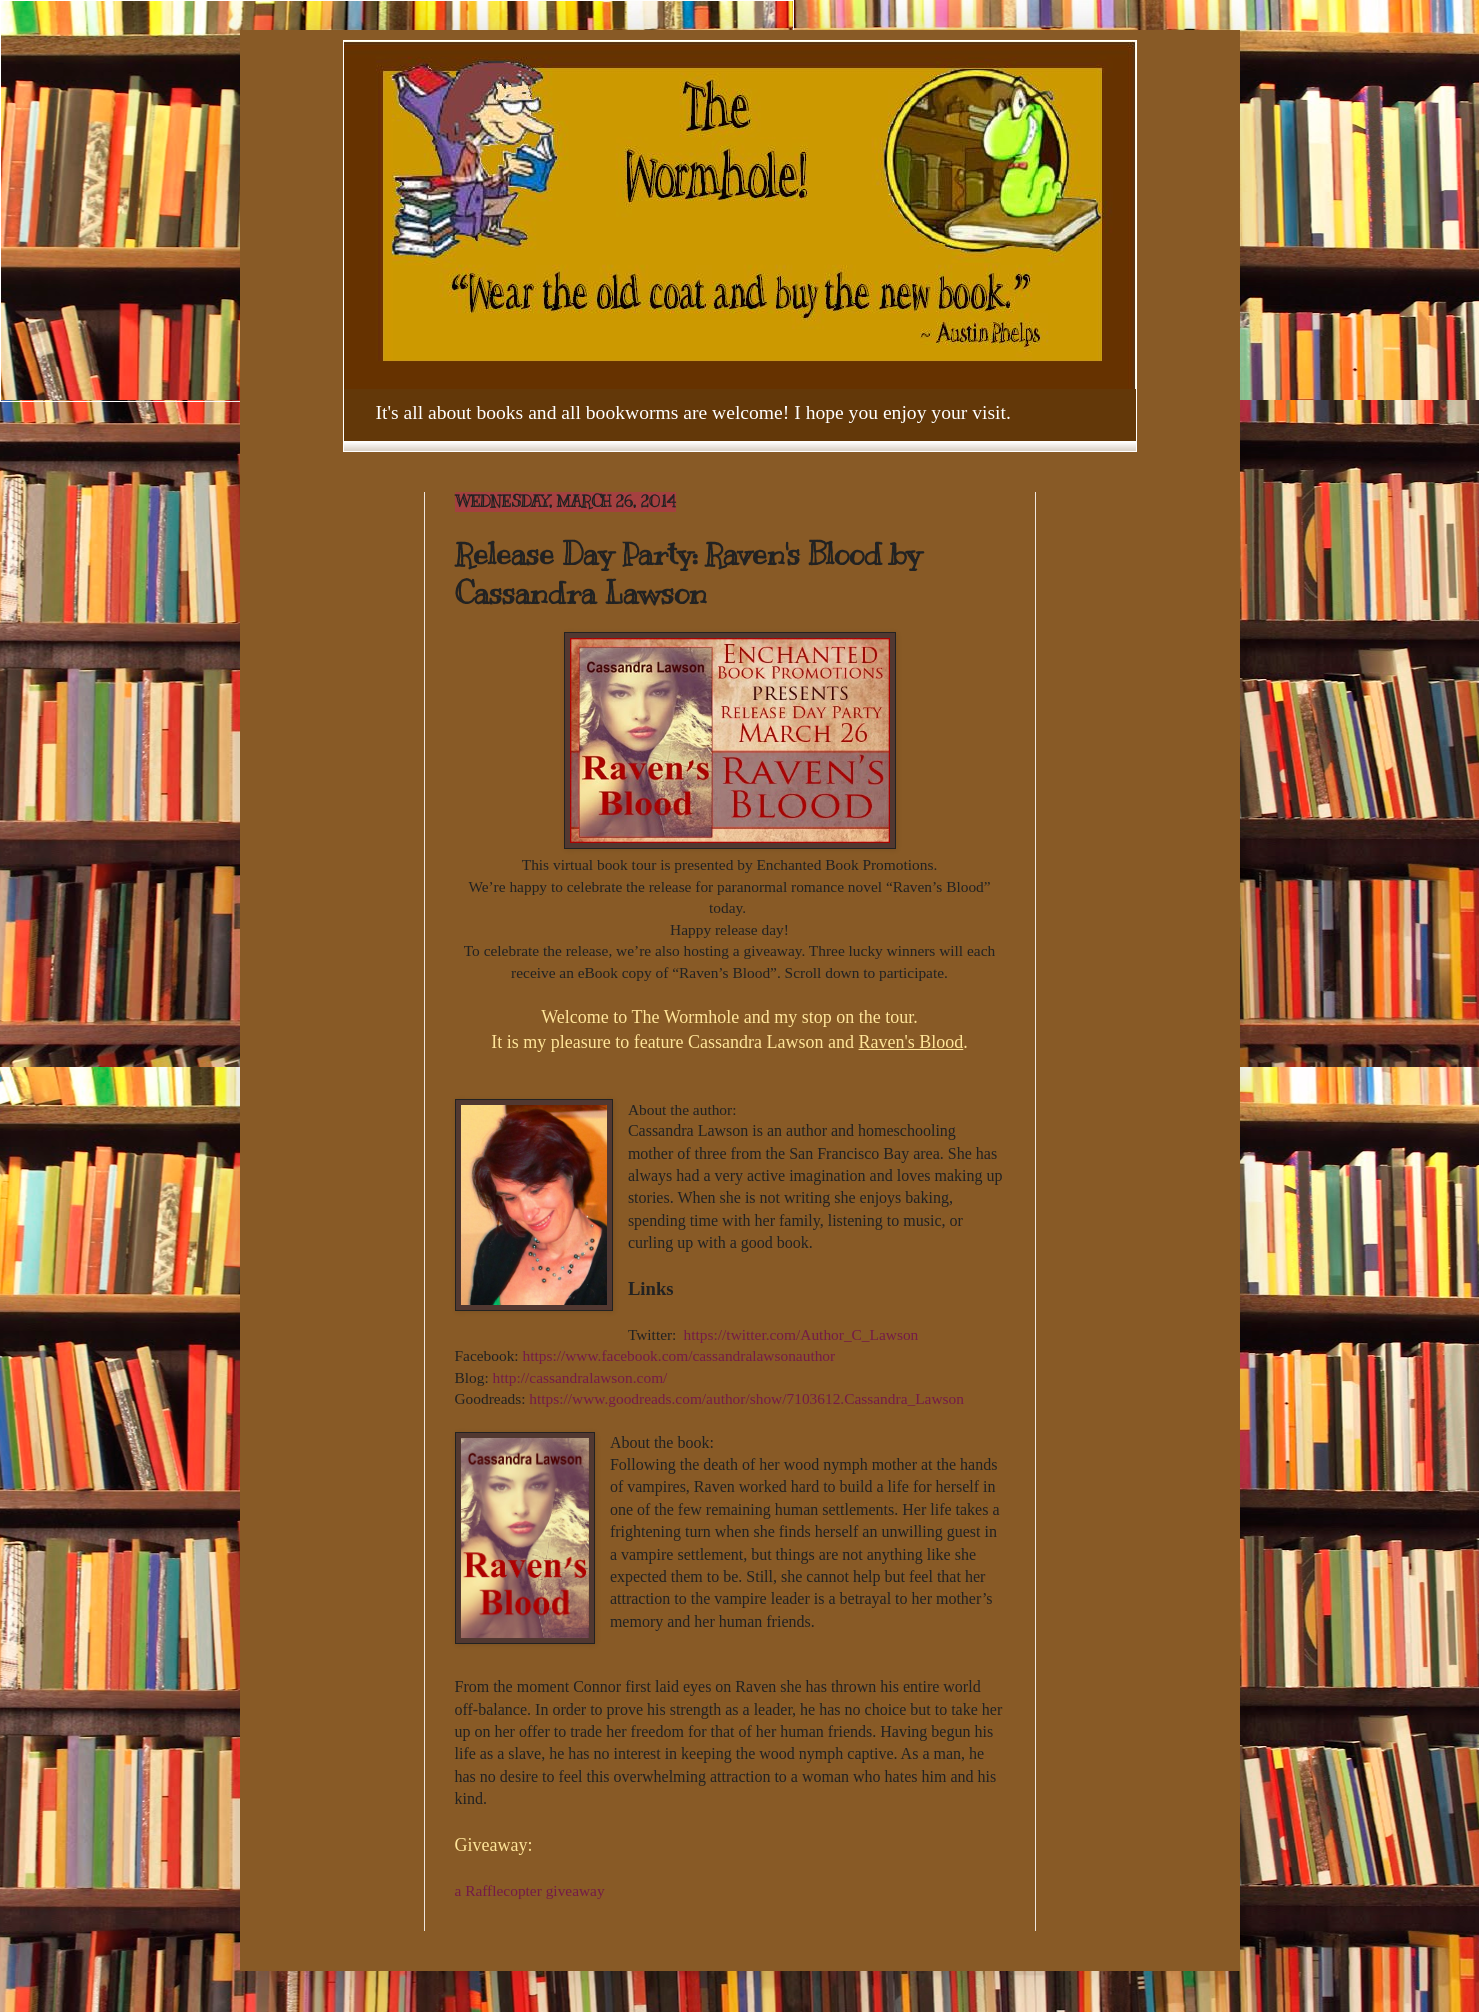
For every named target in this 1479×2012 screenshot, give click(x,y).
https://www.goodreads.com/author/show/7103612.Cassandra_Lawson (746, 1398)
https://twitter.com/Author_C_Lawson (801, 1334)
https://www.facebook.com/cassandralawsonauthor (678, 1355)
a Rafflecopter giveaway (530, 1890)
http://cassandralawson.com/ (580, 1377)
